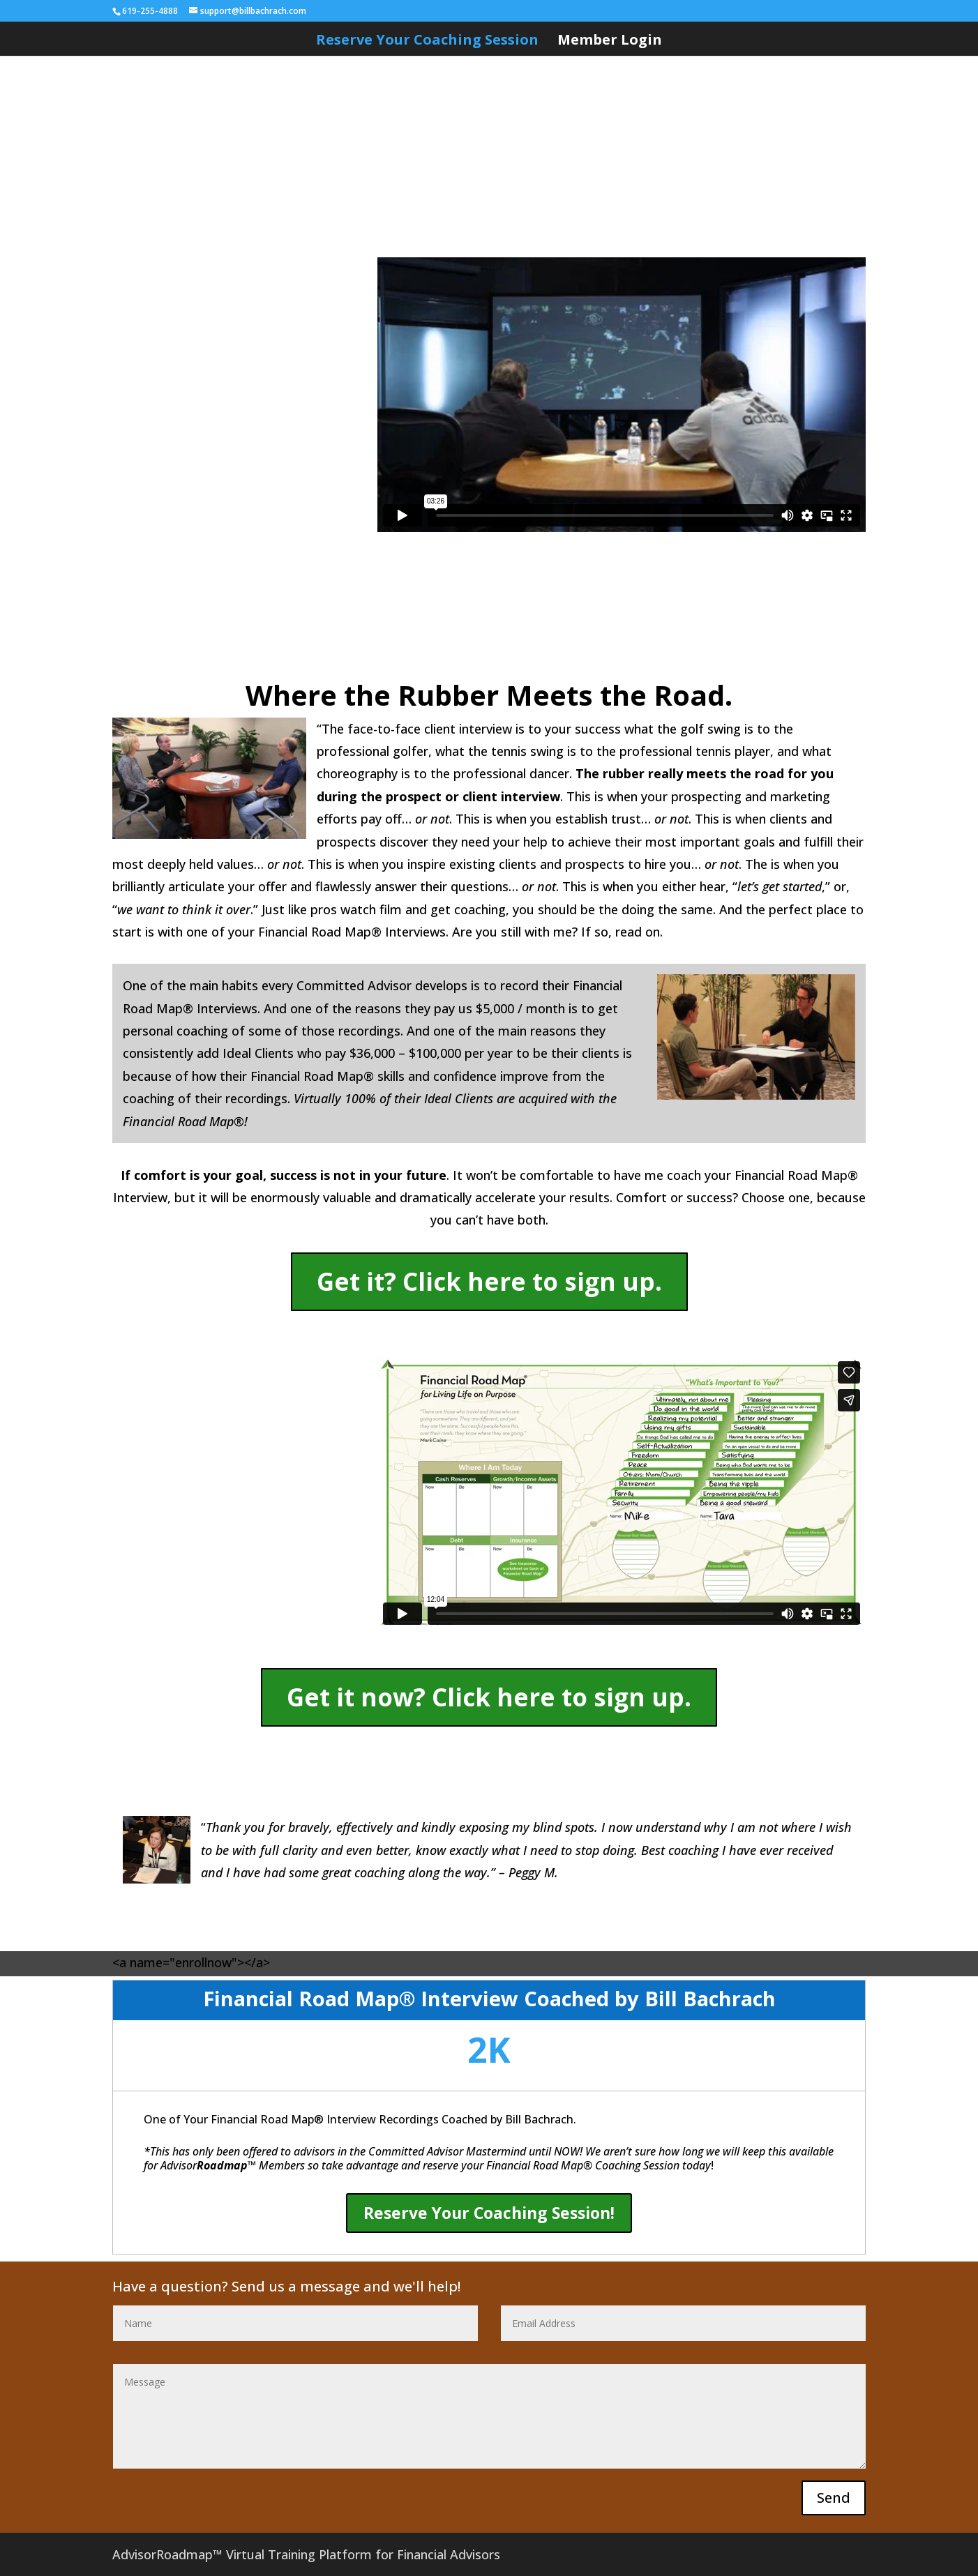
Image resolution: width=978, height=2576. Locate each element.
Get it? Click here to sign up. (489, 1281)
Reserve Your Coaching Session (427, 42)
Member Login (609, 42)
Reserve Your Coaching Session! (489, 2213)
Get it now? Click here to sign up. (489, 1697)
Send (833, 2497)
